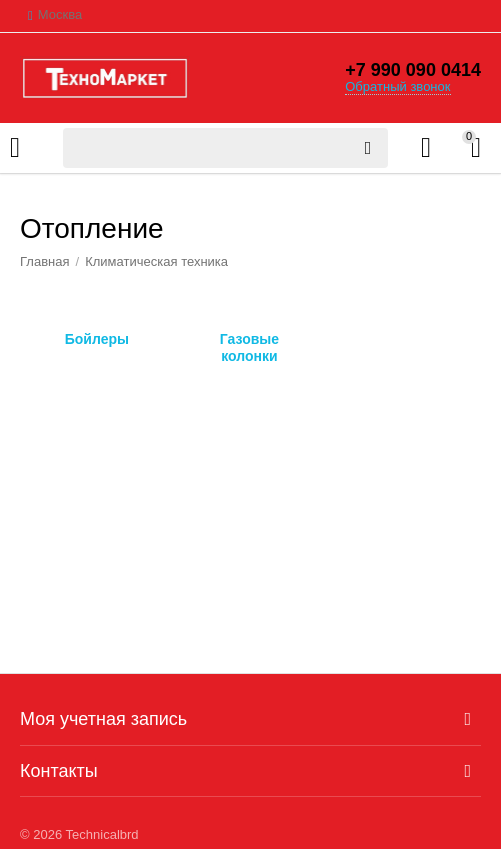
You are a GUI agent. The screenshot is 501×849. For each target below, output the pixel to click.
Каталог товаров (15, 148)
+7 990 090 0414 (413, 70)
